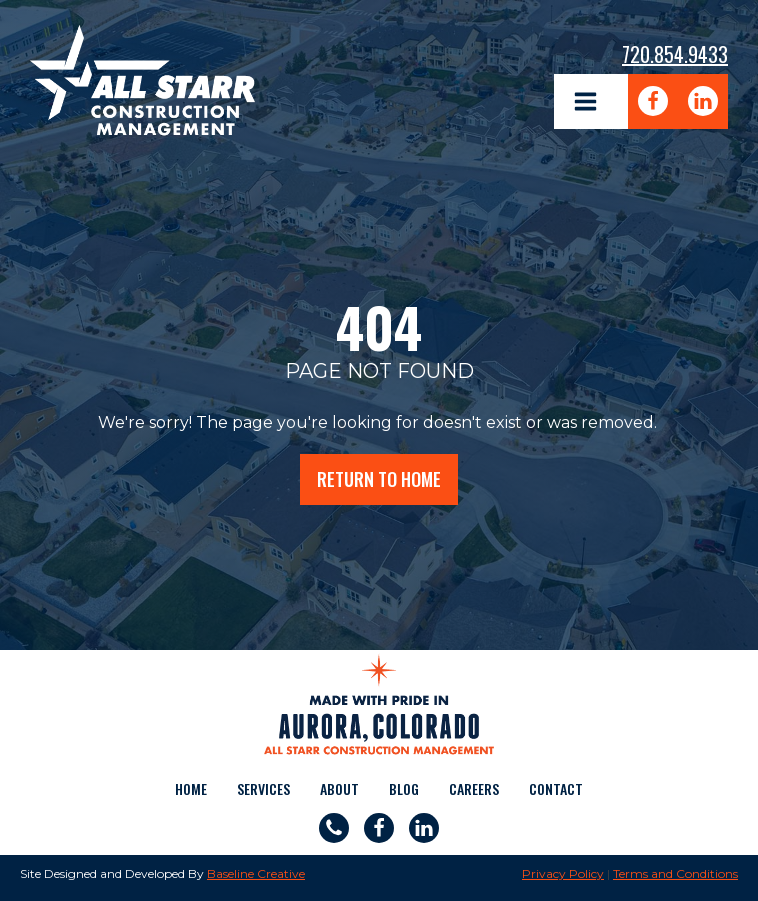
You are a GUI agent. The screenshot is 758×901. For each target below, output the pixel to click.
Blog (404, 788)
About (339, 788)
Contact (556, 788)
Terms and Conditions (675, 873)
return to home (379, 479)
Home (191, 788)
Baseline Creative (256, 873)
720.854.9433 (675, 54)
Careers (474, 788)
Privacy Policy (563, 873)
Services (263, 788)
